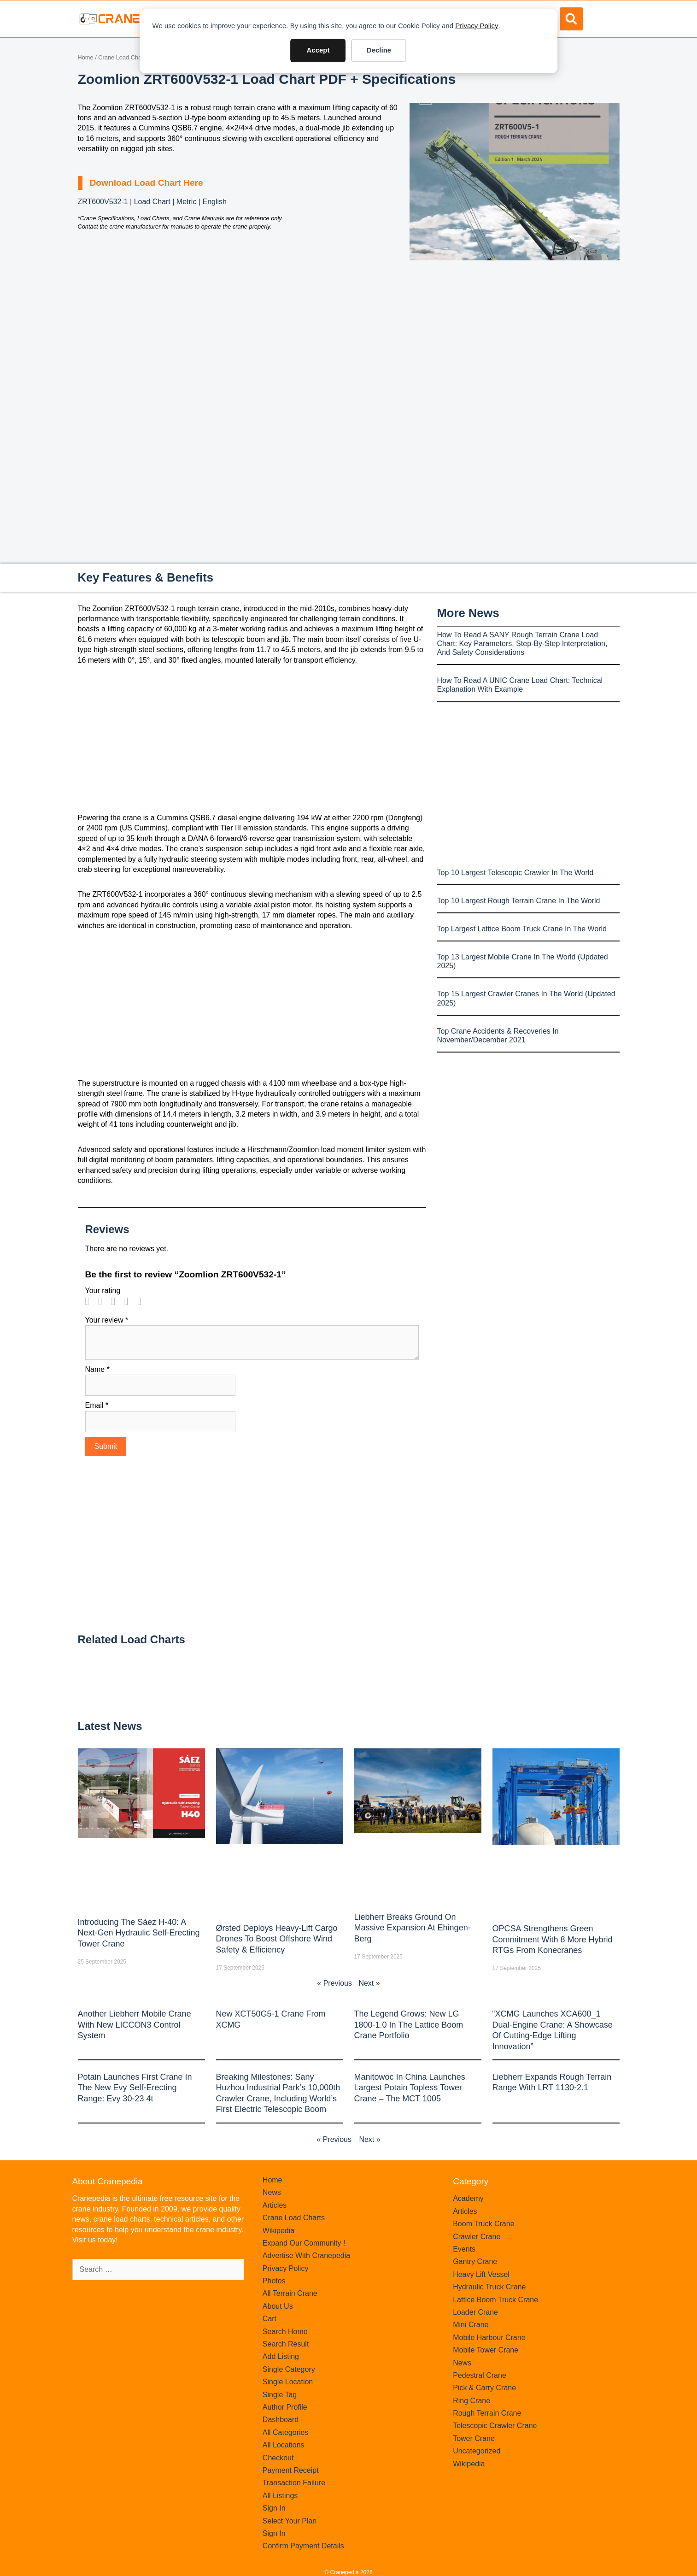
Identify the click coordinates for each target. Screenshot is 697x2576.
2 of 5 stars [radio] (103, 1301)
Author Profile (285, 2407)
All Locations (284, 2445)
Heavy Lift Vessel (481, 2274)
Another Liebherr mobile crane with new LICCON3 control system (134, 2024)
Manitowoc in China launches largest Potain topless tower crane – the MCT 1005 (409, 2087)
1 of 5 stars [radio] (90, 1301)
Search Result (286, 2344)
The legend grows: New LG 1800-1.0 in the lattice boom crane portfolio (408, 2024)
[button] (571, 18)
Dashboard (281, 2419)
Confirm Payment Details (303, 2546)
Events (464, 2249)
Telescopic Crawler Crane (495, 2425)
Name (97, 1369)
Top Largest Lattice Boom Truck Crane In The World (522, 929)
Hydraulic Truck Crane (489, 2287)
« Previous (334, 1983)
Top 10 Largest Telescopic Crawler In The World (515, 872)
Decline (379, 50)
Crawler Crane (476, 2237)
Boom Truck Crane (483, 2224)
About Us (278, 2306)
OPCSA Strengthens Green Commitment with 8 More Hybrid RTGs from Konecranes (552, 1939)
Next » (369, 1983)
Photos (274, 2281)
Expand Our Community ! (304, 2243)
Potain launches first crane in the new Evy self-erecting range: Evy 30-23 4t (135, 2087)
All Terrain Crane (290, 2293)
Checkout (278, 2458)
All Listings (280, 2496)
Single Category (289, 2369)
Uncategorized (476, 2451)
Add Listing (281, 2356)
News (272, 2192)
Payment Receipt (291, 2470)
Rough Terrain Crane (487, 2413)
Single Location (288, 2382)
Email (97, 1405)
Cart (269, 2319)
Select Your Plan (289, 2521)
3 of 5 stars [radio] (116, 1301)
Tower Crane (474, 2438)
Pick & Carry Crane (484, 2388)
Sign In (274, 2508)
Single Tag (280, 2395)
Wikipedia (278, 2231)
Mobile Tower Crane (485, 2350)
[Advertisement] (515, 337)
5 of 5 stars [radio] (142, 1301)
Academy (468, 2198)
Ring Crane (471, 2401)
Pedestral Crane (479, 2375)
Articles (275, 2205)
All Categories (286, 2432)
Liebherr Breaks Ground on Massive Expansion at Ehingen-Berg (412, 1927)
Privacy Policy (476, 25)
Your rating (103, 1290)
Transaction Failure (294, 2483)
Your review (107, 1320)
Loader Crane (475, 2312)
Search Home (285, 2331)
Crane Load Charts (123, 57)
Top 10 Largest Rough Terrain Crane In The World (518, 901)
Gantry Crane (475, 2261)
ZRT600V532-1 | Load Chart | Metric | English (152, 202)
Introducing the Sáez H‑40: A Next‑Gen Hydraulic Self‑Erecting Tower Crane (139, 1932)
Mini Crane (470, 2325)
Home (86, 57)
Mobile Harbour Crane (489, 2337)
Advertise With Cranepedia (306, 2255)
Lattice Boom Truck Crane (495, 2300)
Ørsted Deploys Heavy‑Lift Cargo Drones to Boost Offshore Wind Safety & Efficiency (277, 1938)
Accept (317, 50)
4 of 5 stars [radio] (129, 1301)
